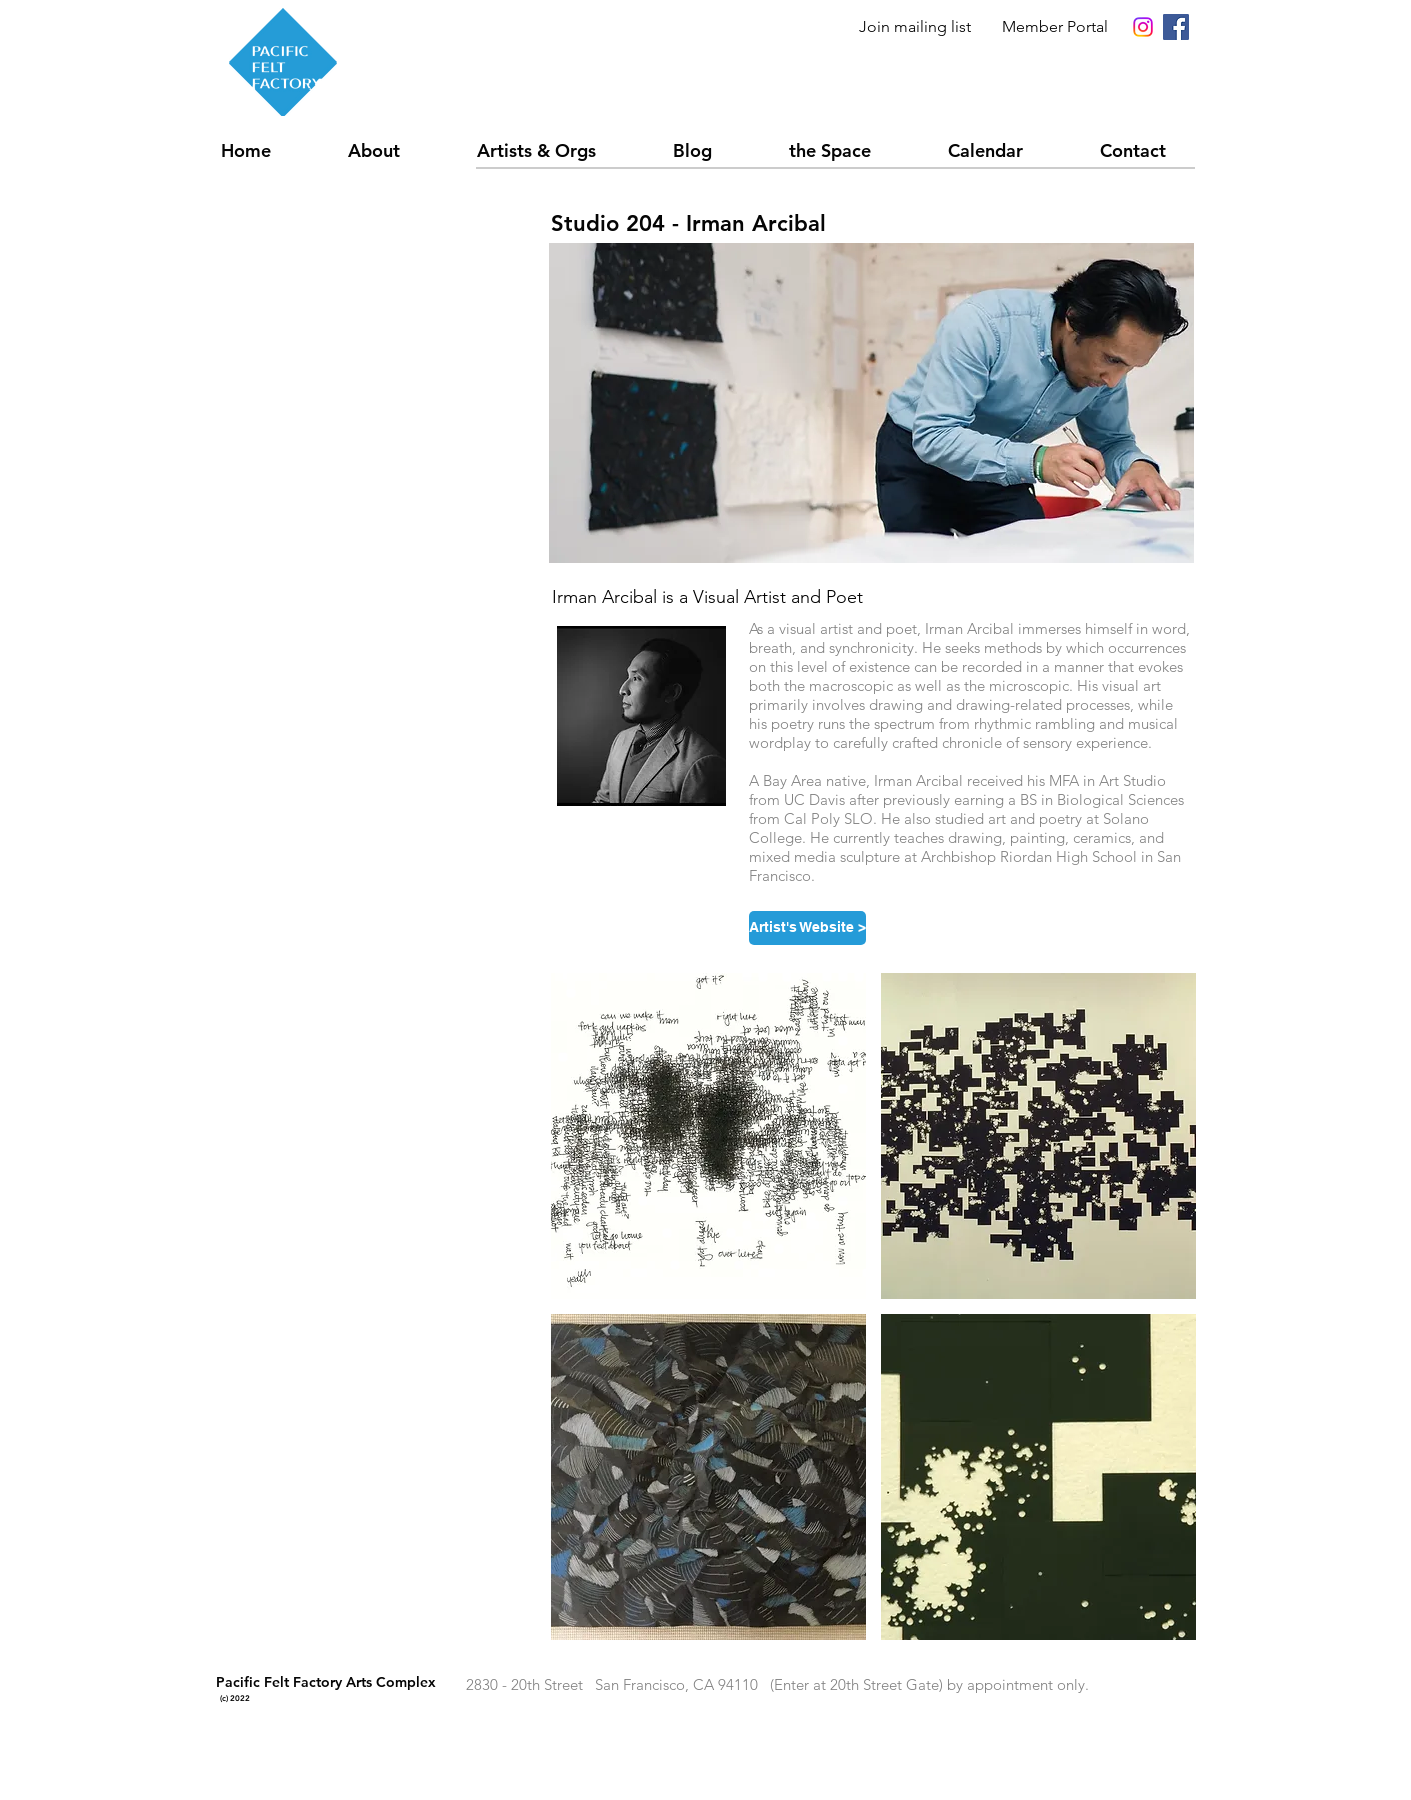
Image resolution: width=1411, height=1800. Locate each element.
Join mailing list (915, 26)
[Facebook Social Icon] (1176, 27)
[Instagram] (1143, 27)
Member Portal (1055, 26)
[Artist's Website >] (807, 928)
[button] (559, 150)
